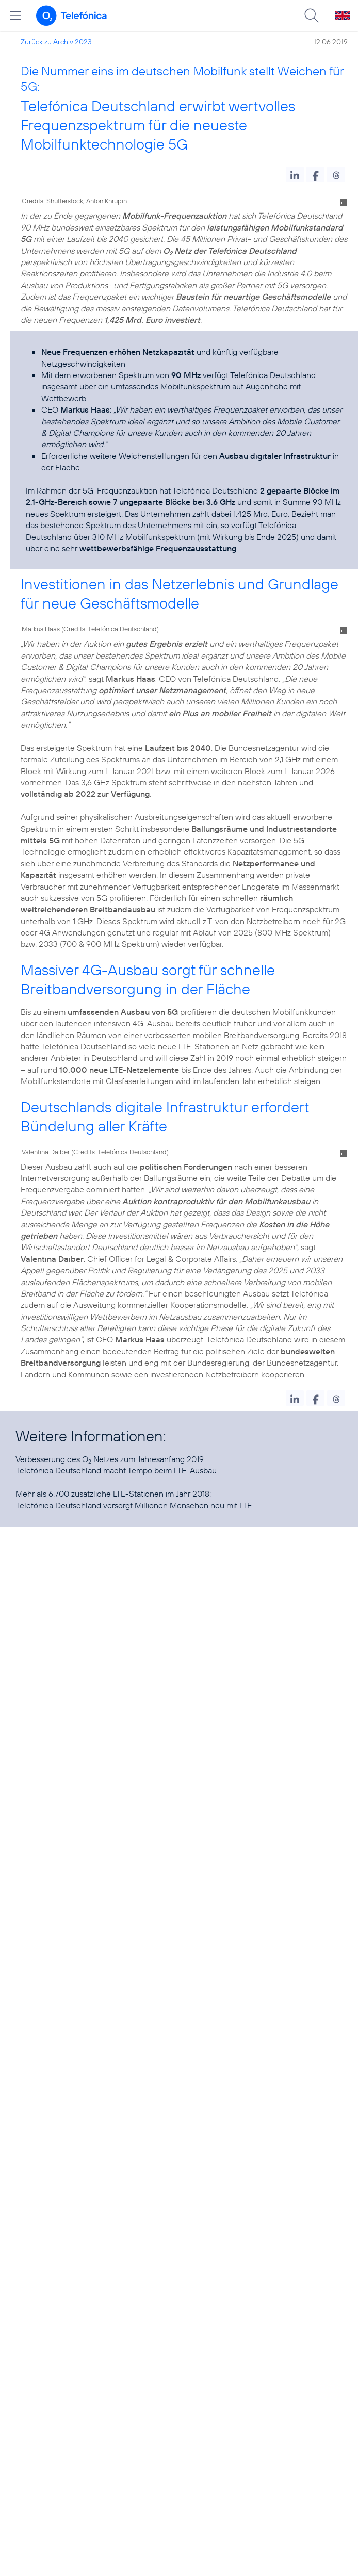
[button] (295, 174)
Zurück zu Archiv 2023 (56, 41)
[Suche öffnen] (311, 15)
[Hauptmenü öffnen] (15, 15)
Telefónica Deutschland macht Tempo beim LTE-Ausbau (116, 1470)
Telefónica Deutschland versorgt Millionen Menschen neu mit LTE (133, 1505)
